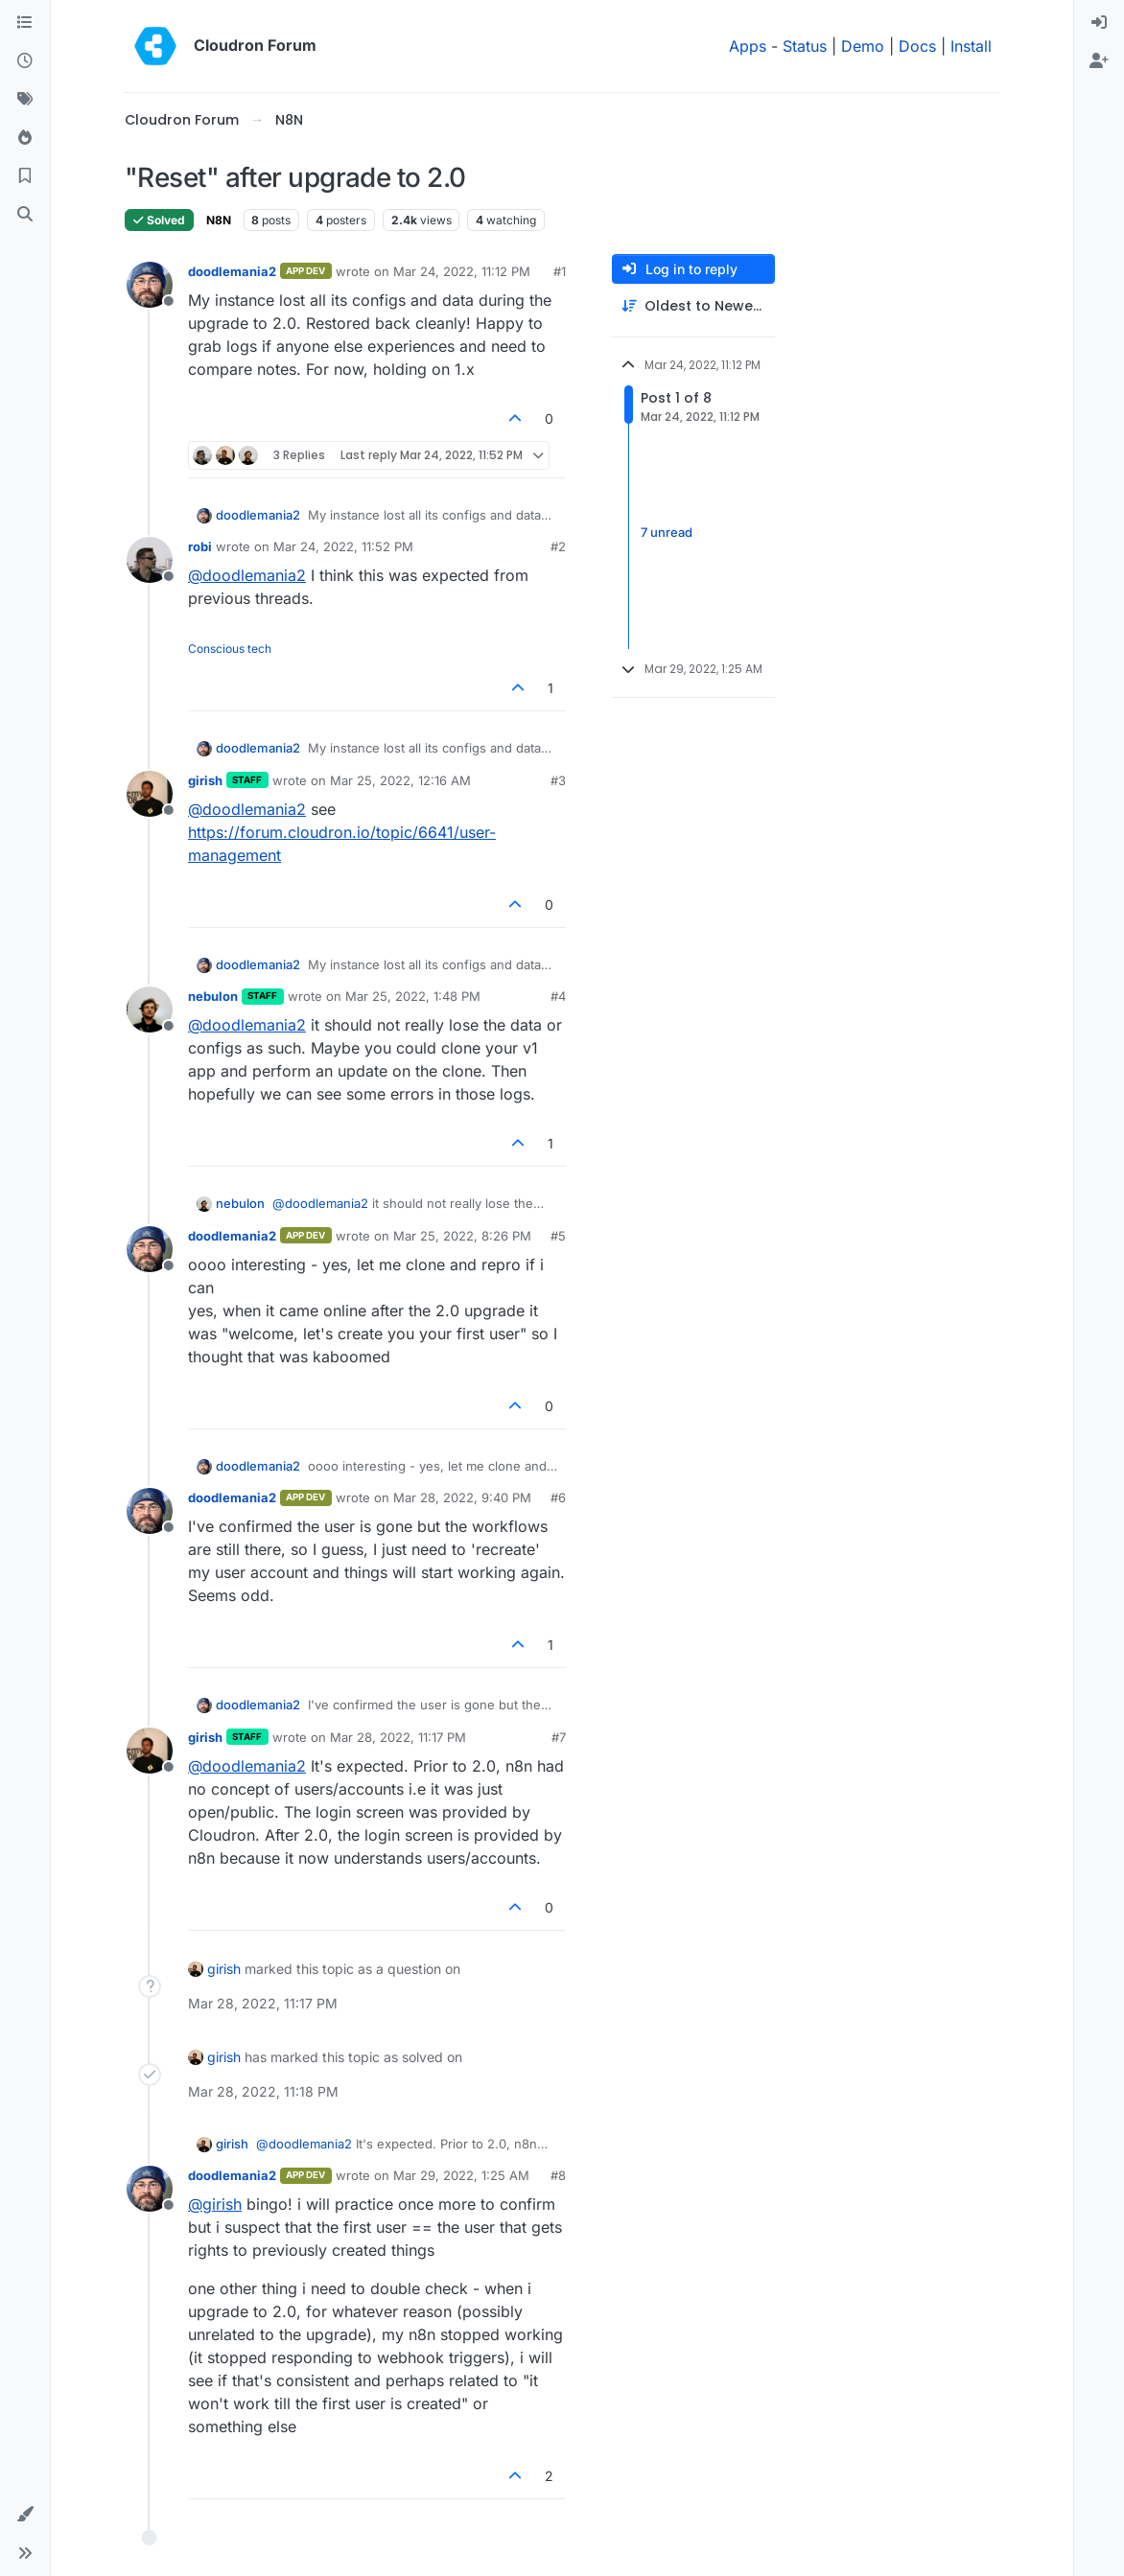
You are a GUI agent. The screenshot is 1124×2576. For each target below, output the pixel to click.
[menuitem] (1099, 23)
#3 (558, 780)
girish (205, 780)
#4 (558, 996)
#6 (558, 1497)
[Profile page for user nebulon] (150, 1009)
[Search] (25, 214)
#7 (558, 1737)
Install (971, 46)
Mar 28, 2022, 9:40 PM (462, 1497)
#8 (558, 2175)
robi (200, 546)
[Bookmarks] (25, 176)
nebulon (213, 996)
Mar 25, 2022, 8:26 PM (462, 1235)
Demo (862, 46)
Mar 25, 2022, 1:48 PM (412, 996)
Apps (747, 46)
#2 (558, 546)
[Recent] (25, 61)
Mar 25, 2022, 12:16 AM (400, 780)
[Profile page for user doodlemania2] (150, 285)
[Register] (1099, 61)
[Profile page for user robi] (150, 560)
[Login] (1099, 23)
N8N (218, 220)
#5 (558, 1235)
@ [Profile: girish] (215, 2204)
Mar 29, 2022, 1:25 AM (461, 2175)
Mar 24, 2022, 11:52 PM (343, 546)
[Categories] (25, 23)
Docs (917, 46)
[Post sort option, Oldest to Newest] (693, 306)
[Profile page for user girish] (150, 794)
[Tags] (25, 99)
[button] (25, 2514)
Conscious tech (229, 648)
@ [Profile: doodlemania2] (247, 575)
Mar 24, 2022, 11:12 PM (461, 271)
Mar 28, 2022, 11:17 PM (398, 1737)
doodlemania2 (232, 271)
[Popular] (25, 138)
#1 (559, 271)
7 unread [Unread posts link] (666, 533)
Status (805, 46)
